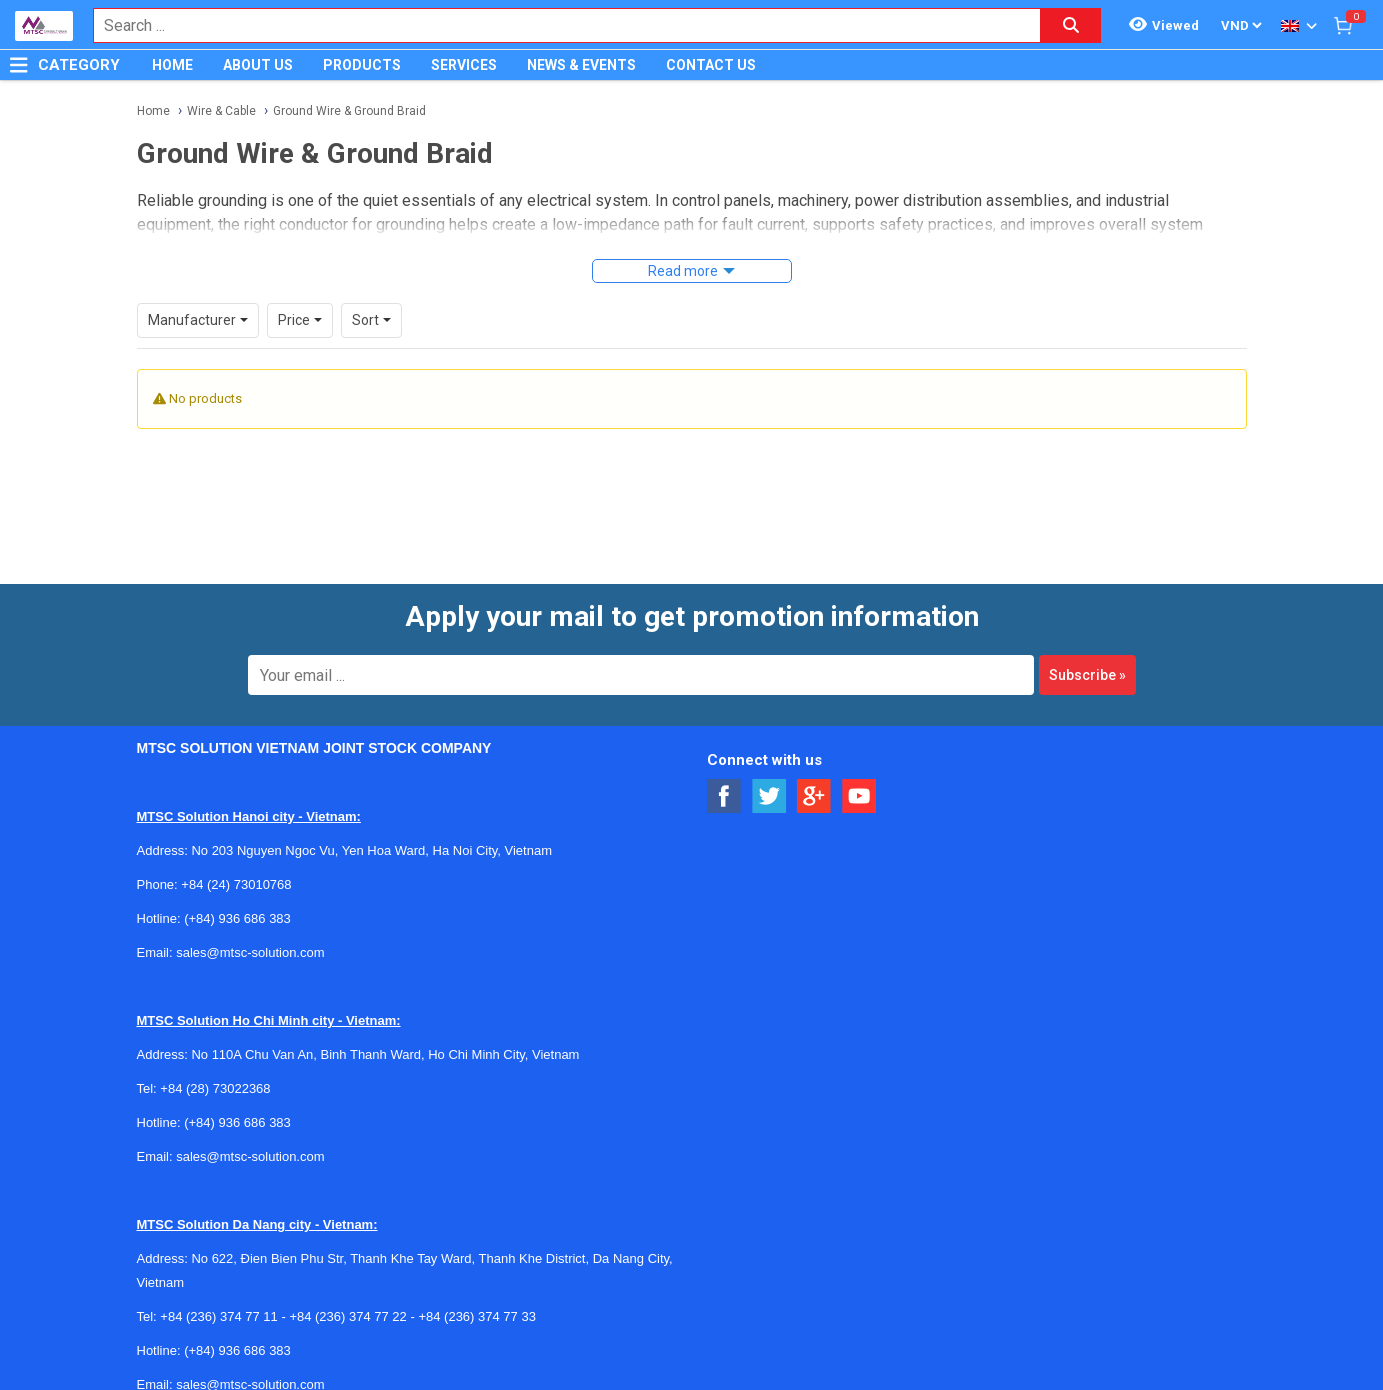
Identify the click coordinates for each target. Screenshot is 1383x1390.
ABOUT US (258, 65)
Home (153, 111)
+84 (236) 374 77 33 (476, 1316)
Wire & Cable (221, 111)
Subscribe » (1087, 675)
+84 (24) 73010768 (236, 884)
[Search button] (1071, 25)
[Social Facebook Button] (724, 796)
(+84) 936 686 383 (237, 918)
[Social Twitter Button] (769, 796)
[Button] (19, 65)
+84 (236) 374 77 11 (218, 1316)
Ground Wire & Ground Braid (349, 111)
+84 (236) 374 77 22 (347, 1316)
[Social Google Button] (814, 796)
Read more (683, 271)
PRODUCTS (362, 65)
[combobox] (556, 25)
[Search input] (556, 25)
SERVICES (464, 65)
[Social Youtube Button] (859, 796)
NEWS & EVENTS (581, 65)
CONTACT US (711, 65)
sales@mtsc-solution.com (250, 952)
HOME (172, 65)
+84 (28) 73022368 (215, 1088)
